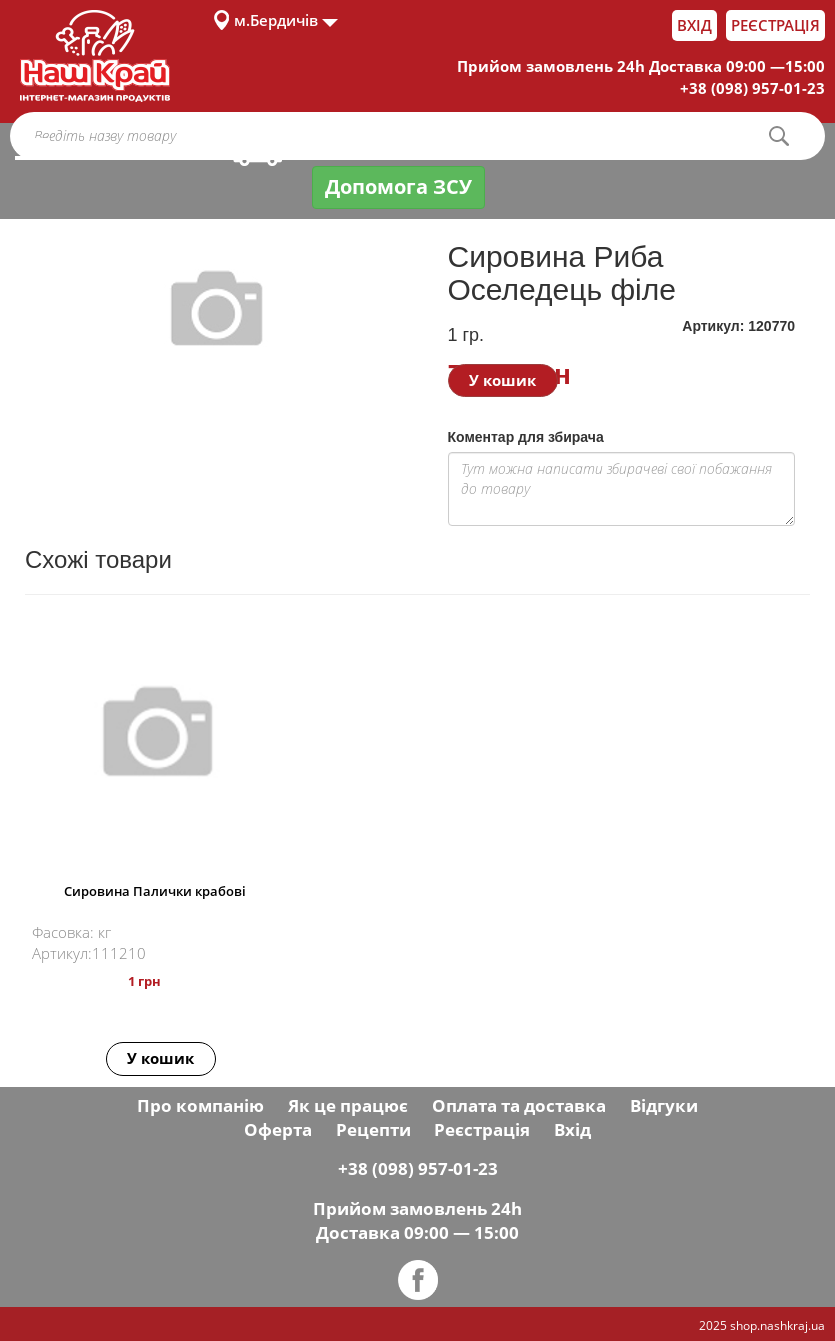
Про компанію (200, 1105)
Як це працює (348, 1105)
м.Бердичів (276, 20)
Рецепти (373, 1129)
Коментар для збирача (526, 437)
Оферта (278, 1129)
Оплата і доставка (353, 147)
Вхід (694, 25)
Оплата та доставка (519, 1105)
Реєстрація (775, 25)
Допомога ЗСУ (398, 186)
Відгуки (664, 1105)
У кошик (502, 380)
